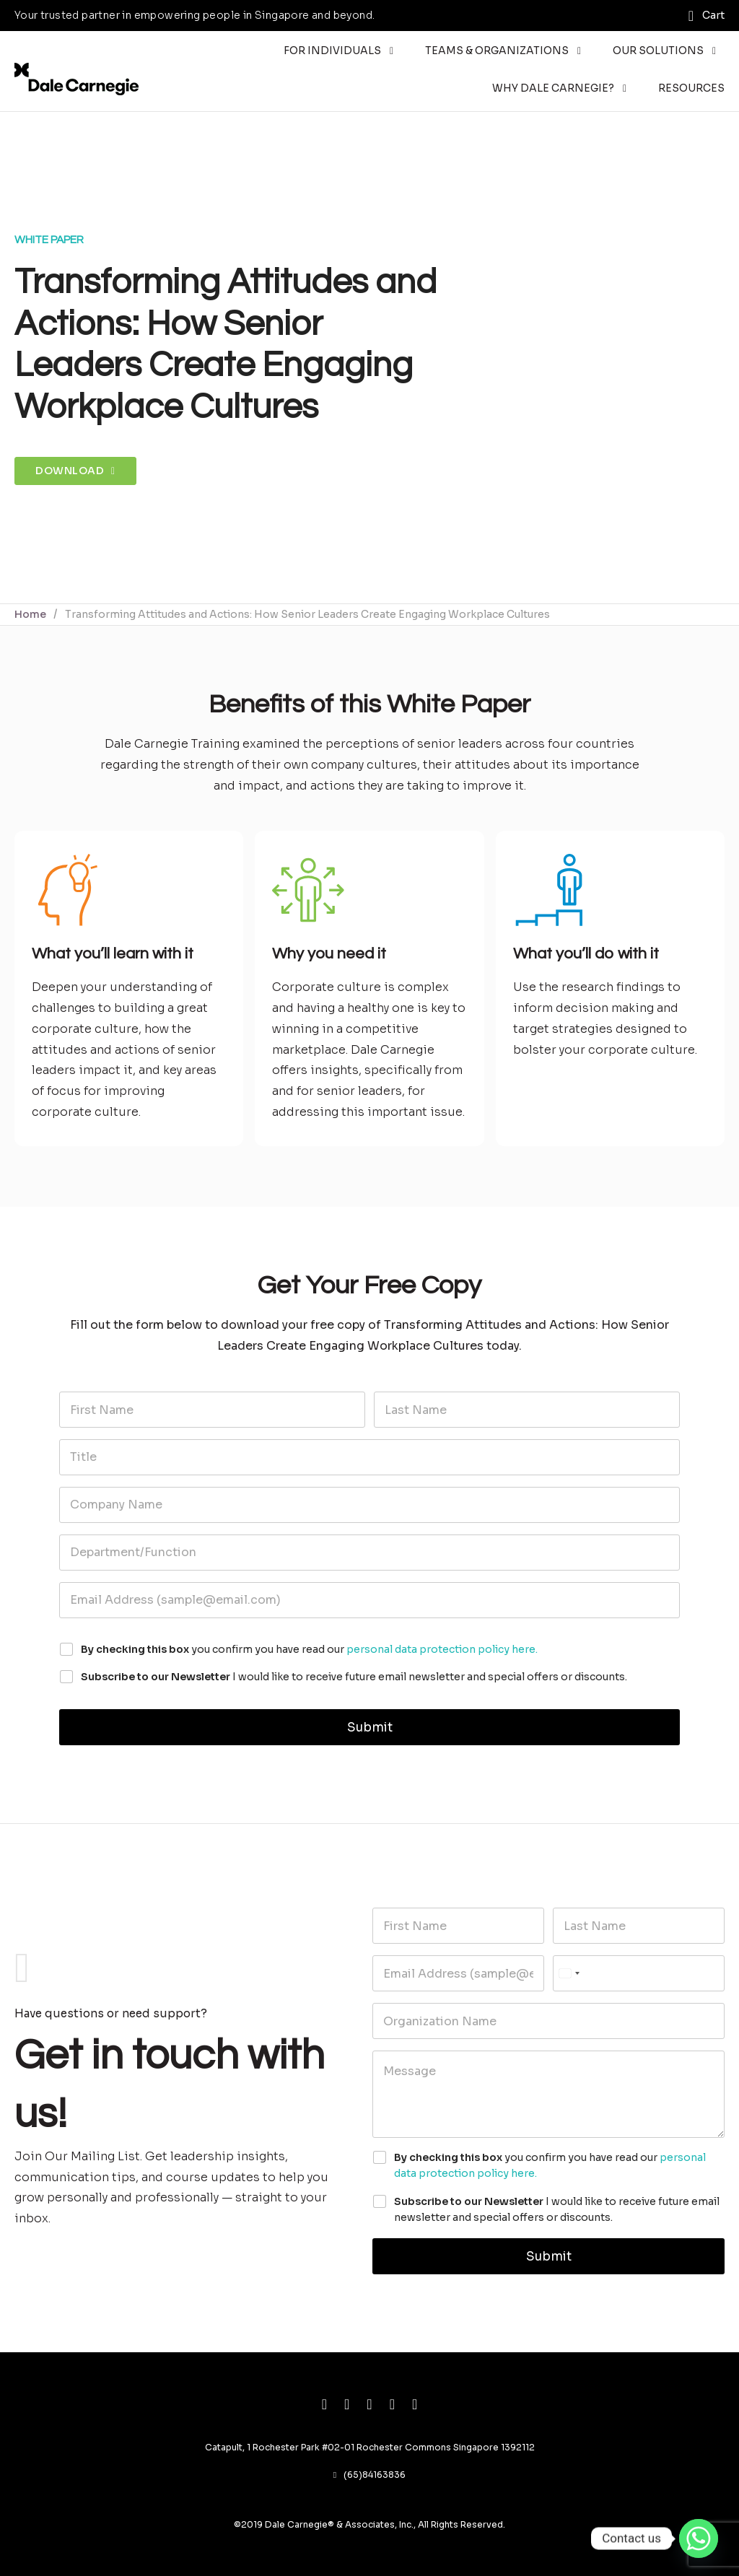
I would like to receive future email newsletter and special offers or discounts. (354, 1676)
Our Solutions (658, 50)
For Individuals (332, 50)
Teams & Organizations (497, 50)
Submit (370, 1727)
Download (75, 470)
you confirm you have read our (309, 1649)
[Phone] (639, 1973)
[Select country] (569, 1973)
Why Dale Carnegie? (553, 88)
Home (30, 614)
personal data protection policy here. (442, 1649)
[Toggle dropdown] (391, 51)
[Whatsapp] (698, 2538)
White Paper (49, 239)
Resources (691, 88)
